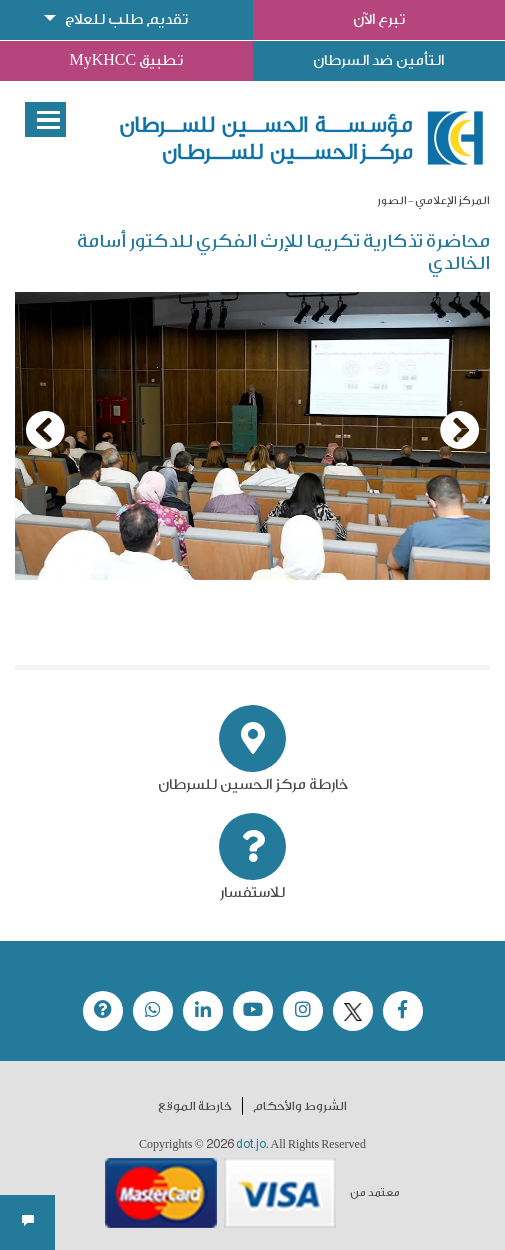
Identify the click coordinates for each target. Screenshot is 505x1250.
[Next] (460, 430)
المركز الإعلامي (452, 200)
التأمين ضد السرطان (378, 60)
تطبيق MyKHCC (126, 60)
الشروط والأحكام (300, 1106)
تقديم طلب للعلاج (126, 19)
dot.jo (251, 1144)
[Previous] (45, 430)
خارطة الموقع (195, 1106)
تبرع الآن (379, 19)
